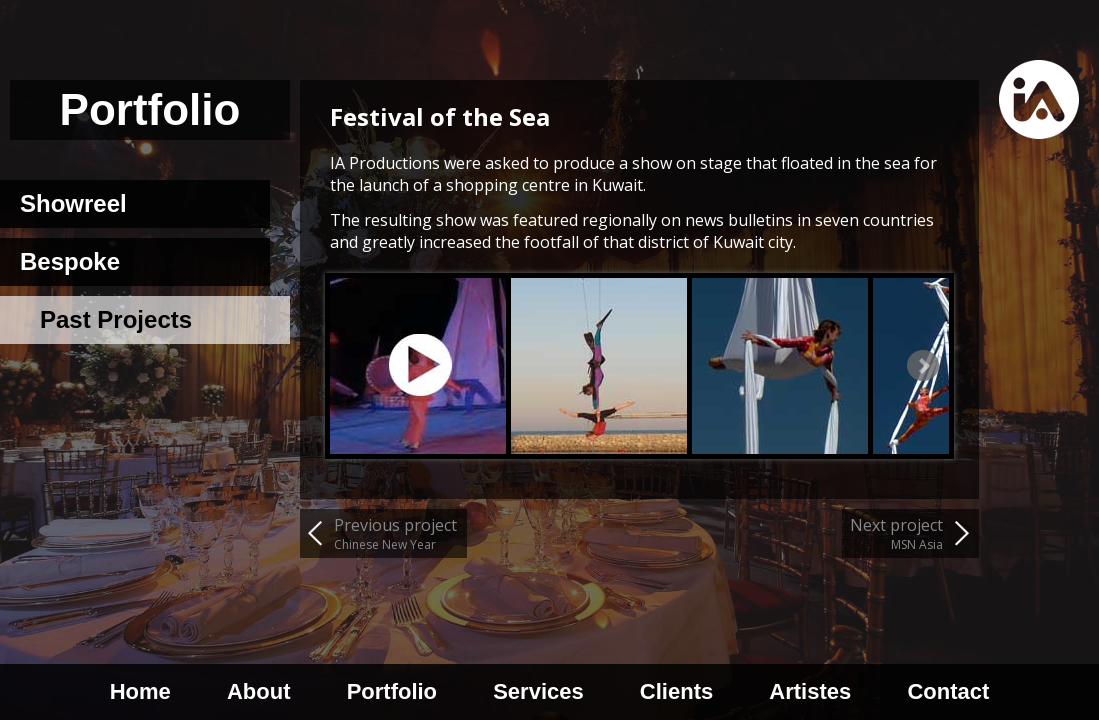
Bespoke (70, 261)
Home (140, 691)
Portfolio (392, 691)
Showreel (73, 203)
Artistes (810, 691)
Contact (948, 691)
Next (923, 366)
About (259, 691)
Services (538, 691)
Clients (676, 691)
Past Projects (116, 319)
